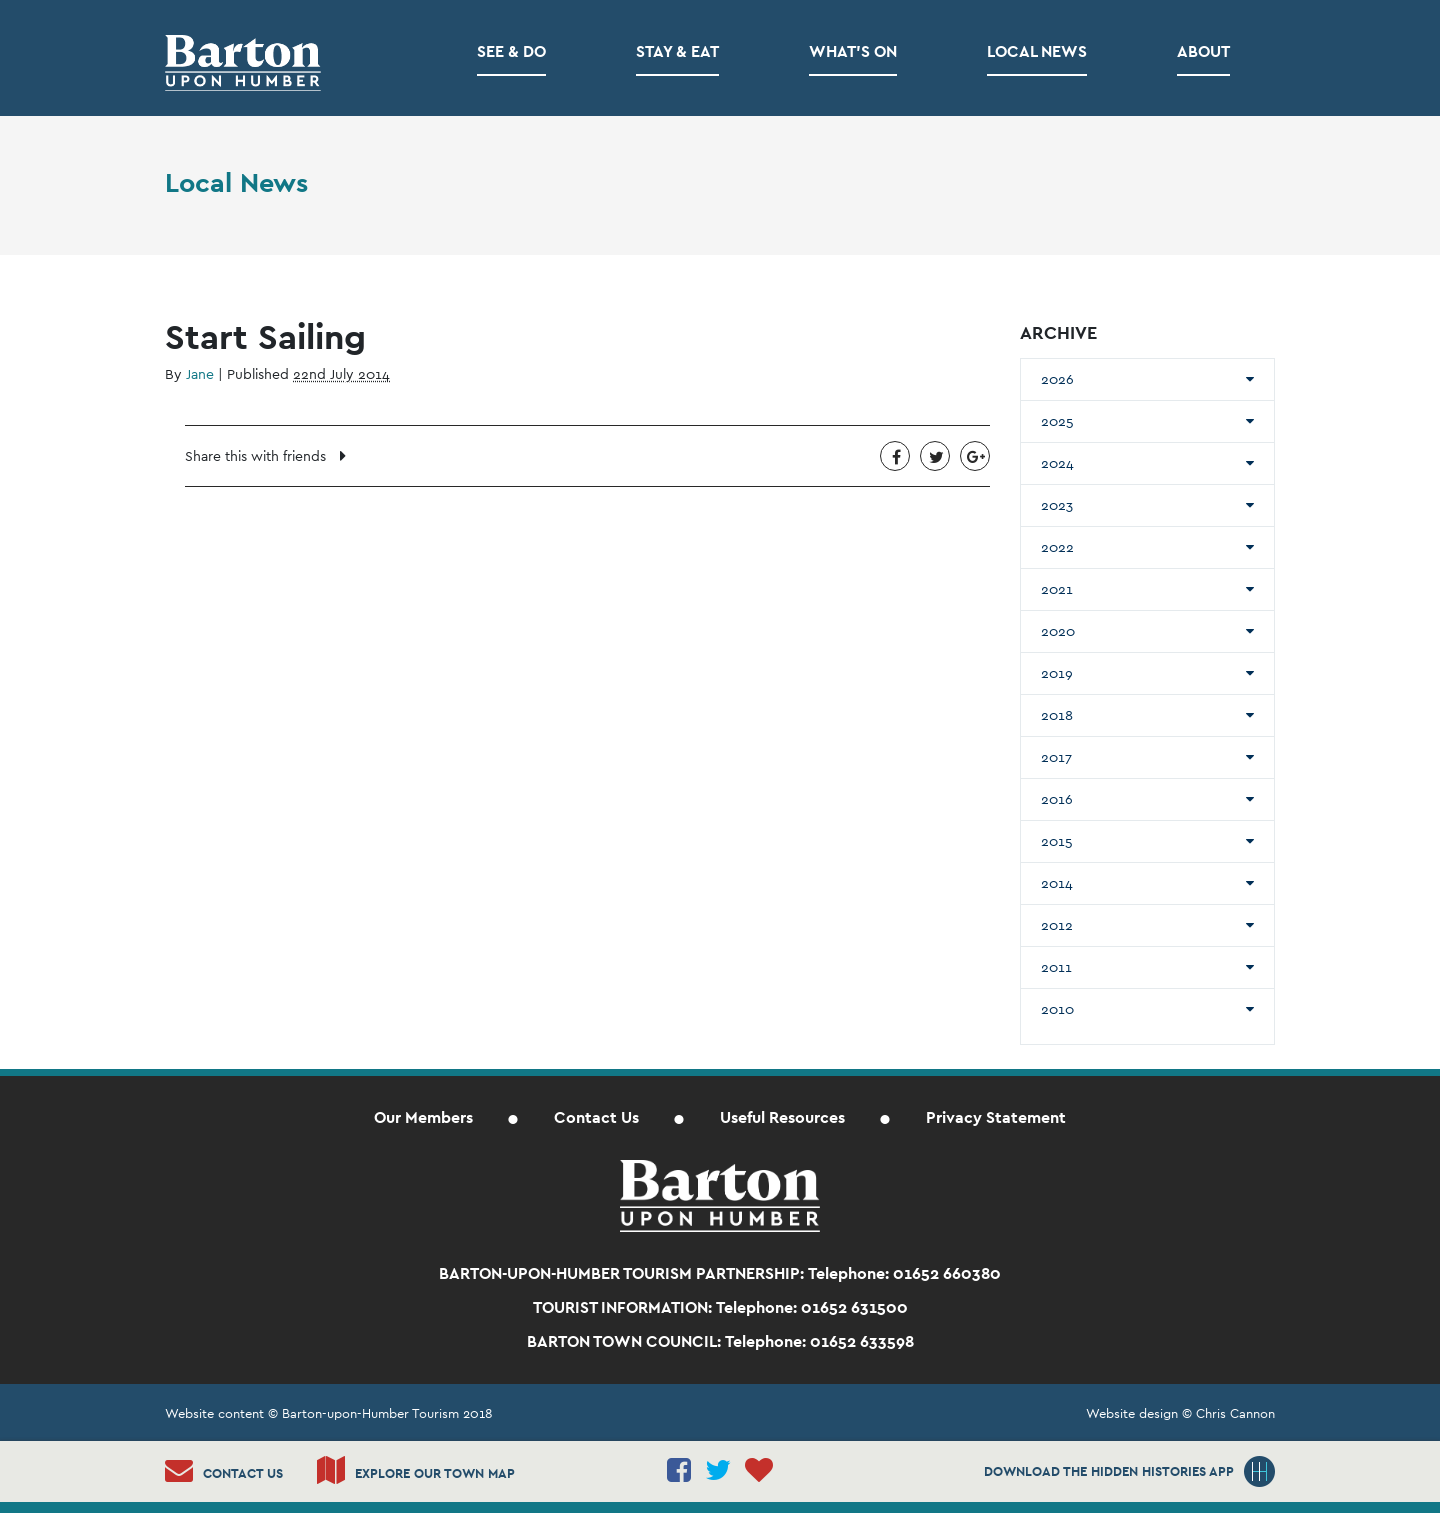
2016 (1057, 799)
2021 (1057, 589)
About (1203, 51)
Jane (200, 374)
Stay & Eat (677, 51)
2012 (1057, 925)
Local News (1037, 51)
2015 (1057, 841)
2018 (1057, 715)
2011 (1056, 967)
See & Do (511, 51)
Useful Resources (782, 1117)
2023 (1057, 505)
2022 (1057, 547)
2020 (1058, 631)
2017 (1056, 757)
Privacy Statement (996, 1117)
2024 (1057, 463)
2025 (1057, 421)
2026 (1057, 379)
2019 (1057, 673)
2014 (1057, 883)
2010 (1057, 1009)
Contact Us (596, 1117)
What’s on (853, 51)
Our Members (423, 1117)
